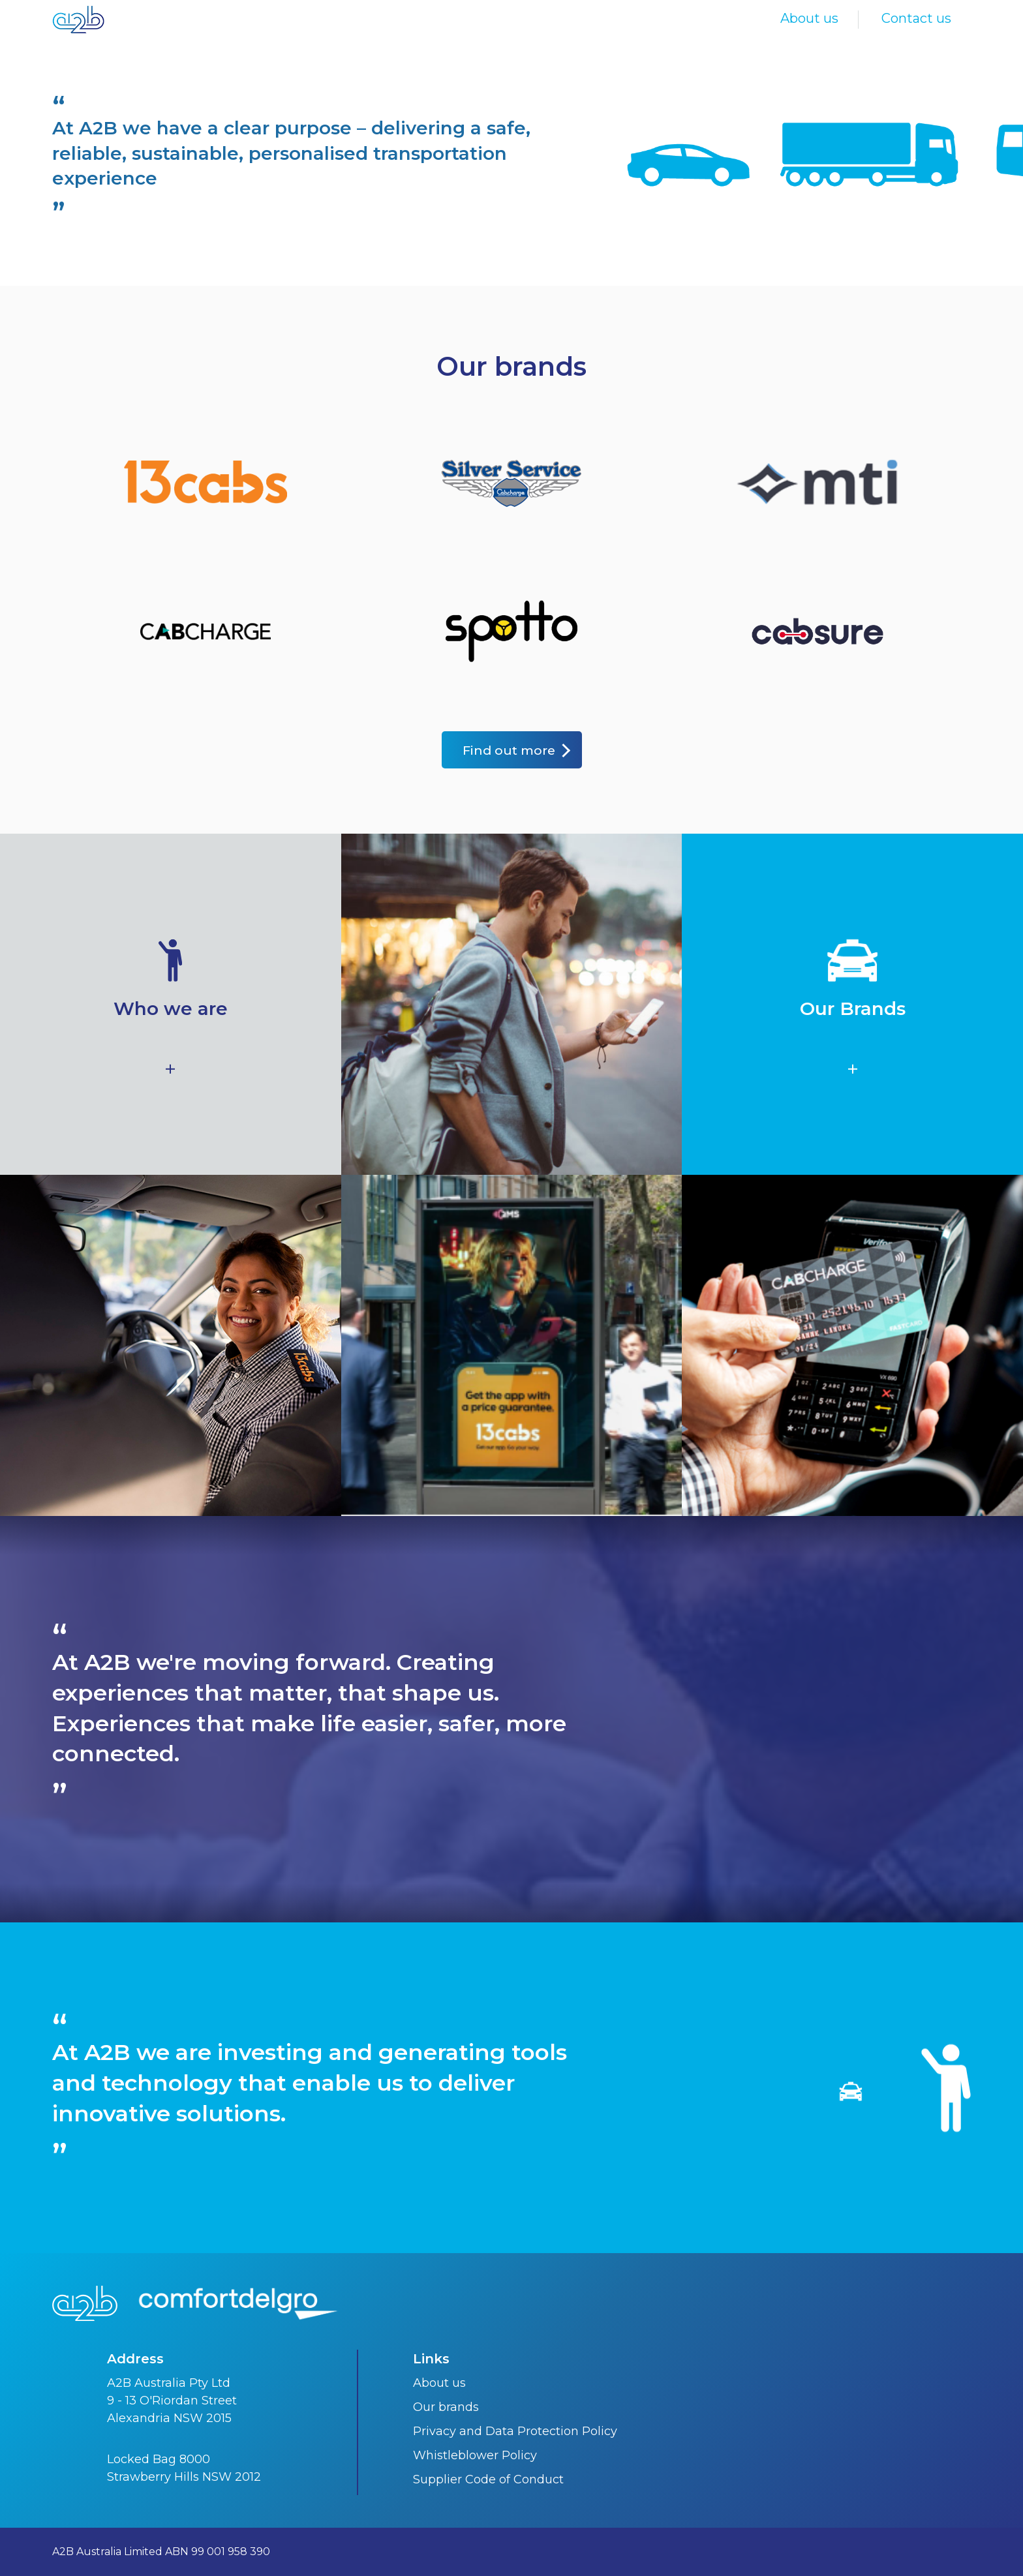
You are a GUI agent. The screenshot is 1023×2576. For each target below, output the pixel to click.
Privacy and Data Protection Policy (515, 2431)
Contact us (916, 18)
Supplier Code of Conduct (488, 2479)
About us (809, 18)
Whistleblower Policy (475, 2455)
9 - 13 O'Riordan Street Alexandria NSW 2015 (172, 2409)
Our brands (446, 2407)
